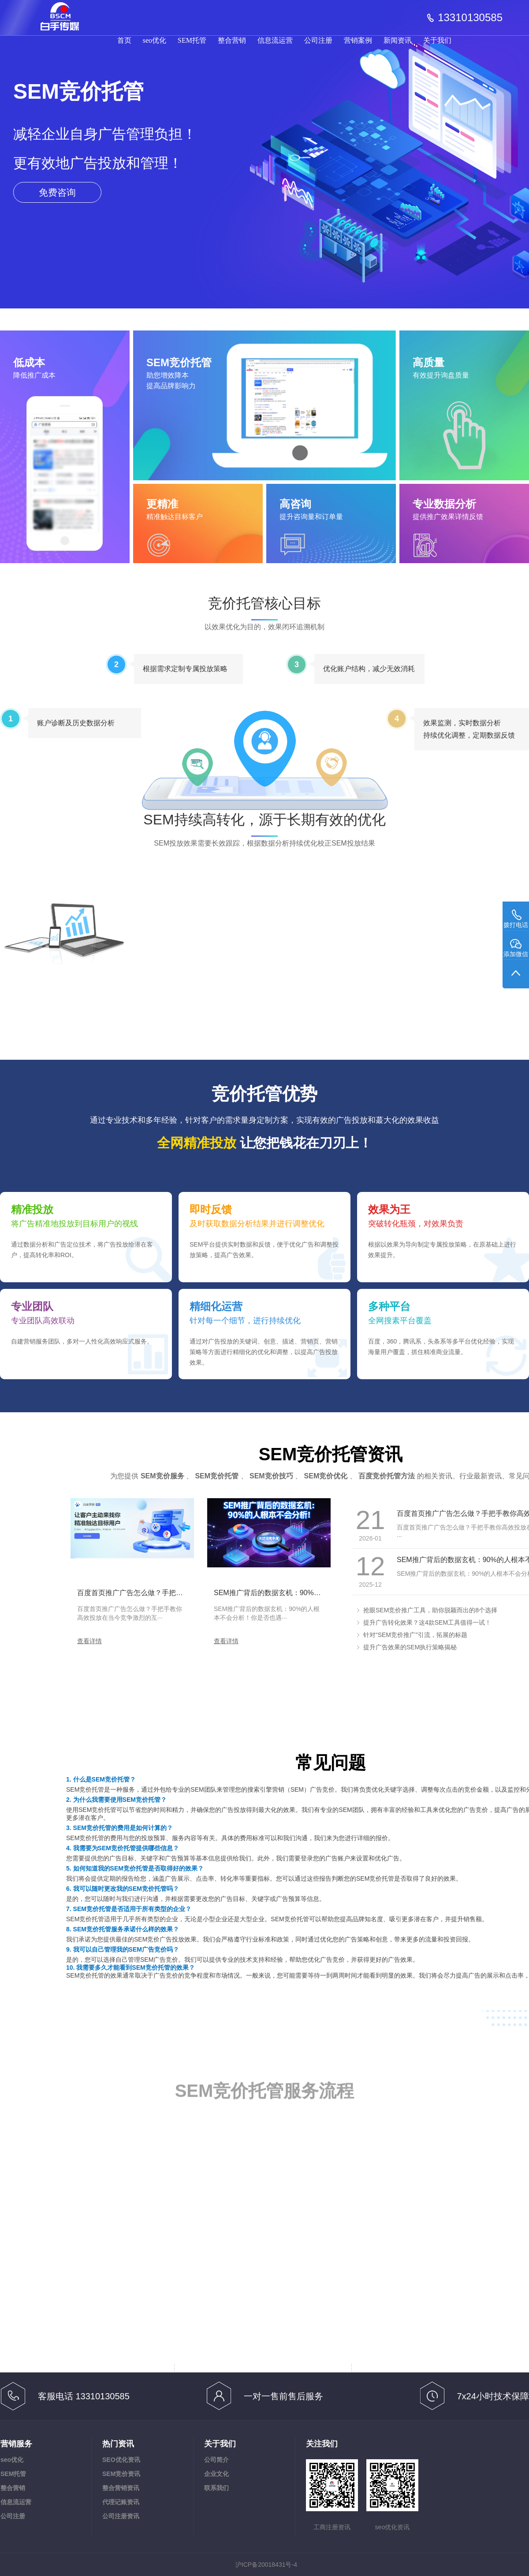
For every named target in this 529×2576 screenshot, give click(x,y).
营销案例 (358, 40)
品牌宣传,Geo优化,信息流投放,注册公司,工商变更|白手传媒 (65, 12)
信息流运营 (275, 40)
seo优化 (154, 40)
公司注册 (318, 40)
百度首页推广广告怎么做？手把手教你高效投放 (151, 1592)
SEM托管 (192, 40)
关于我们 (437, 40)
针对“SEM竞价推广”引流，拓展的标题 (415, 1634)
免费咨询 (57, 192)
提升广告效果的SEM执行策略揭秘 (410, 1647)
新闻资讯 (398, 40)
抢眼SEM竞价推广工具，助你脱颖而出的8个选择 (430, 1610)
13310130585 (470, 17)
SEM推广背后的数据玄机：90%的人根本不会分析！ (295, 1592)
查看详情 (89, 1640)
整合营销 (232, 40)
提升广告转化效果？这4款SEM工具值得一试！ (427, 1622)
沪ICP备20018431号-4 (266, 2564)
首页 (124, 40)
